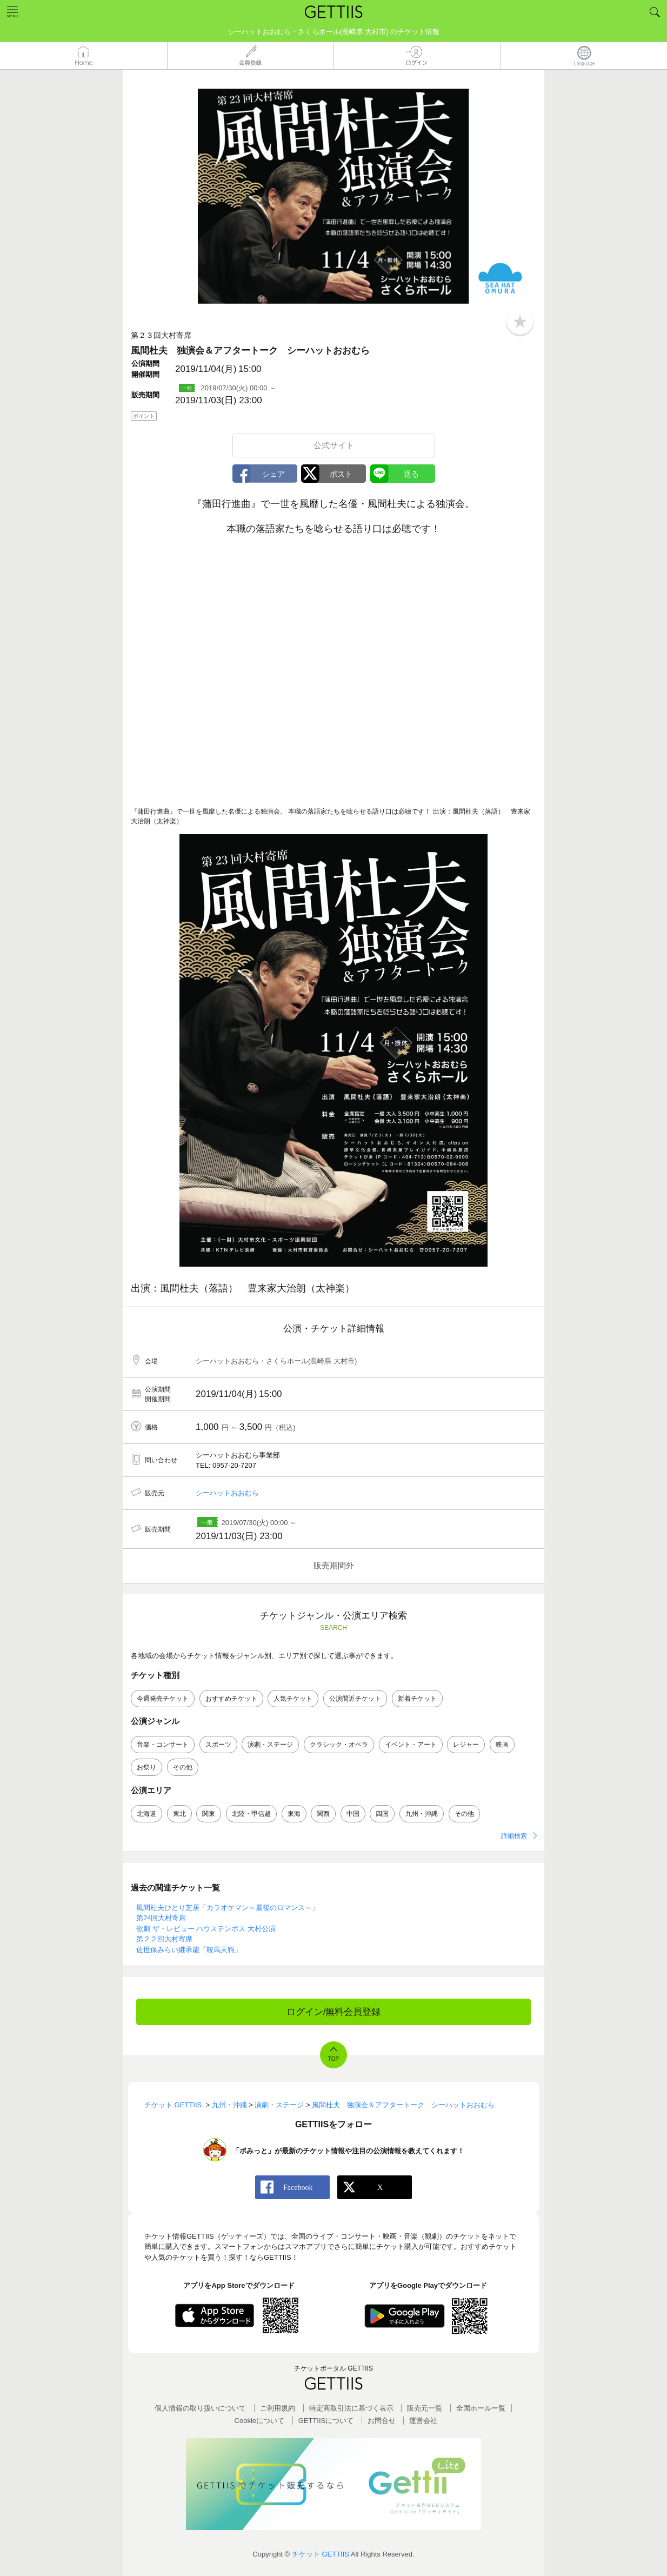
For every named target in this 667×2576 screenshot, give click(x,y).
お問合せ (382, 2421)
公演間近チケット (355, 1698)
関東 (208, 1814)
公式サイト (334, 445)
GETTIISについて (326, 2421)
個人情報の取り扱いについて (200, 2408)
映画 (502, 1744)
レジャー (466, 1744)
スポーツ (218, 1744)
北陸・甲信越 (251, 1814)
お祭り (146, 1767)
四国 (382, 1814)
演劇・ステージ (270, 1744)
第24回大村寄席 (161, 1918)
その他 (182, 1767)
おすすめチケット (231, 1698)
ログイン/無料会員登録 (333, 2012)
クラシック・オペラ (339, 1744)
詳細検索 (514, 1836)
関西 (323, 1814)
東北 (179, 1814)
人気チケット (293, 1698)
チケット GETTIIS (320, 2554)
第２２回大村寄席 (164, 1939)
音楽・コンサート (163, 1744)
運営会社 (423, 2421)
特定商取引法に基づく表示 (351, 2408)
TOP (333, 2059)
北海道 (146, 1814)
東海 (294, 1814)
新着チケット (417, 1698)
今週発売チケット (163, 1698)
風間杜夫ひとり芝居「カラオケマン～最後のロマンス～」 (227, 1907)
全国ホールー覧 (480, 2408)
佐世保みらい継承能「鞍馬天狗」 (189, 1950)
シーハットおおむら (227, 1493)
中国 (352, 1814)
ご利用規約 (277, 2408)
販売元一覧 (424, 2408)
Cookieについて (259, 2421)
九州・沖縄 (421, 1814)
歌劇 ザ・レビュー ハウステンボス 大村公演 (206, 1929)
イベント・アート (411, 1744)
